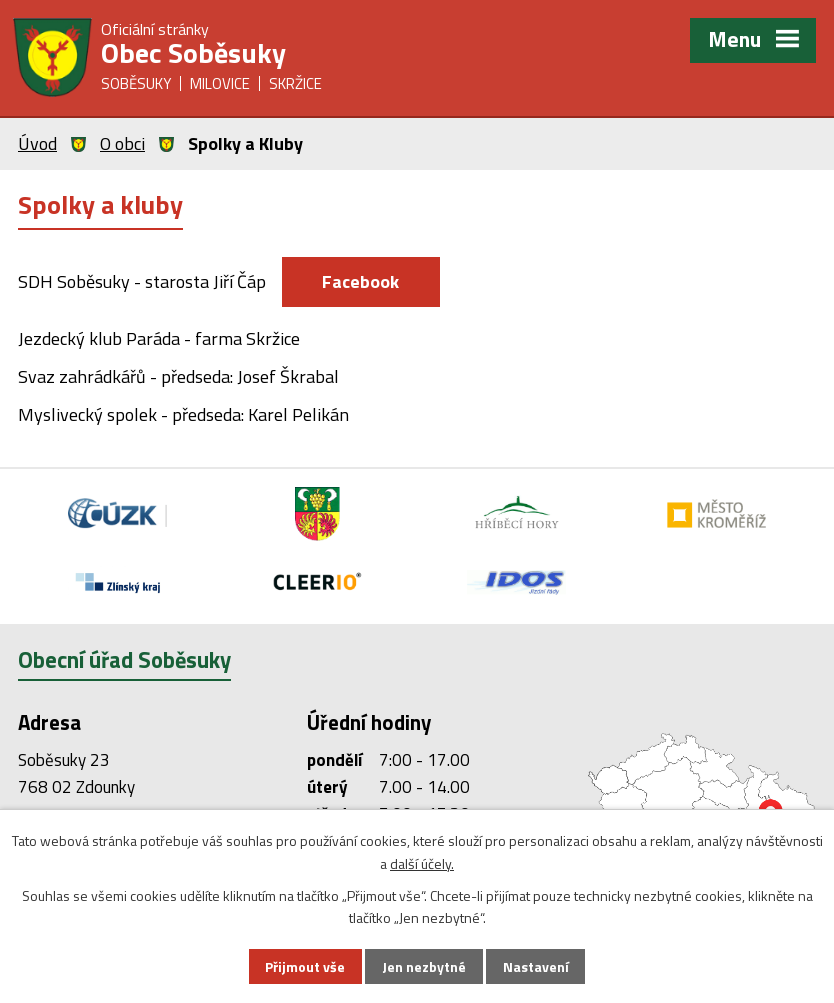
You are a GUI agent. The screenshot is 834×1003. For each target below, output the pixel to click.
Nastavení (536, 966)
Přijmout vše (305, 966)
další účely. (422, 863)
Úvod (37, 143)
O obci (122, 143)
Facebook (361, 281)
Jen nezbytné (424, 966)
